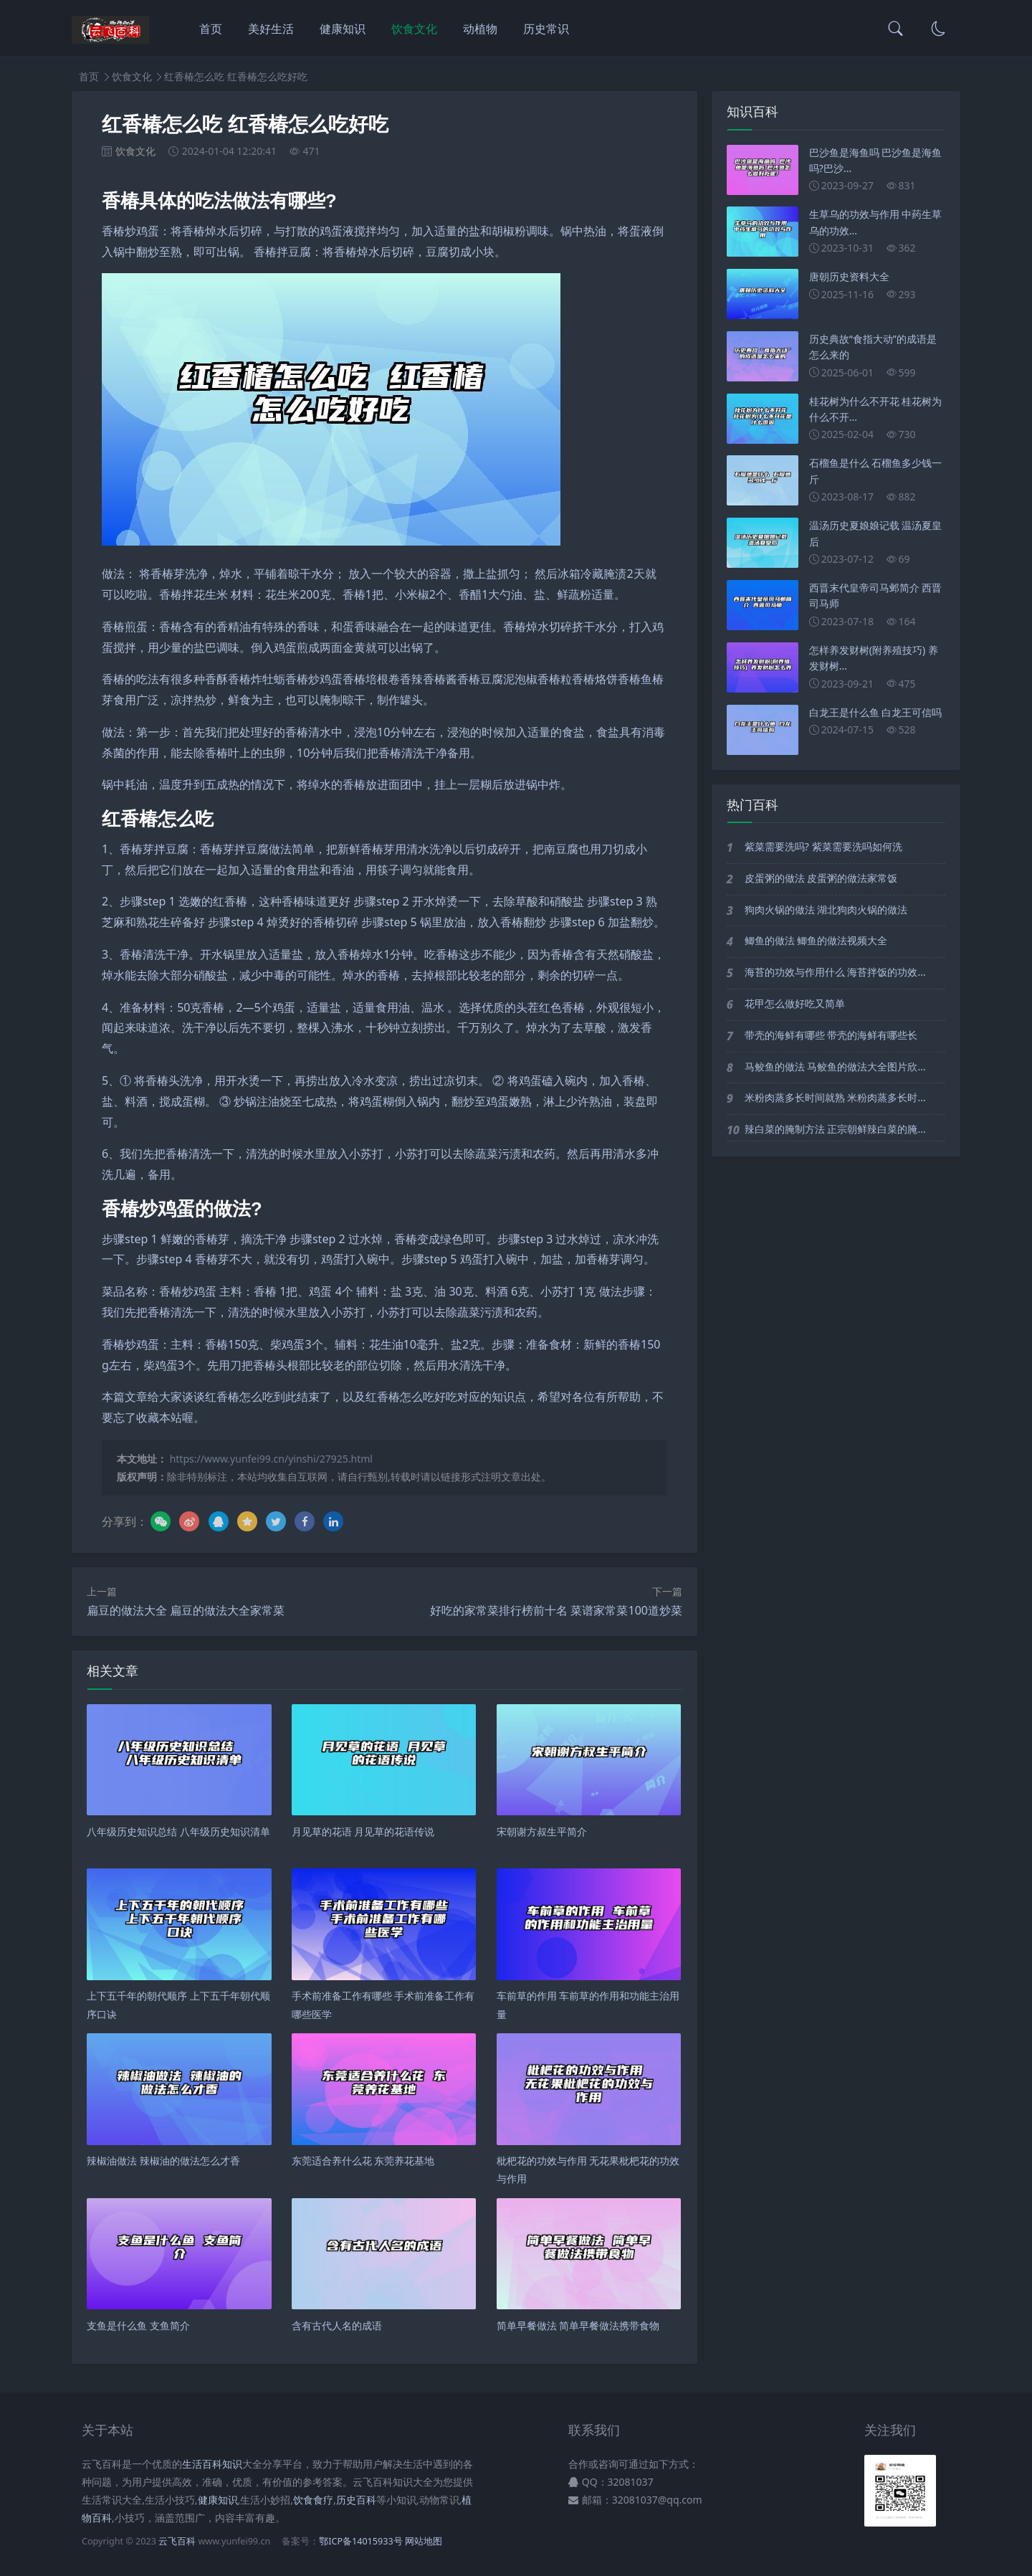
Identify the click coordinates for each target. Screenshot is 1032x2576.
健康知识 (343, 29)
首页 (210, 29)
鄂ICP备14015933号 (360, 2541)
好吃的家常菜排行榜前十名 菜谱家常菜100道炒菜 (556, 1610)
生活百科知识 (212, 2464)
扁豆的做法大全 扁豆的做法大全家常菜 (186, 1610)
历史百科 (356, 2499)
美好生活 (271, 29)
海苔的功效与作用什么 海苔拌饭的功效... (835, 972)
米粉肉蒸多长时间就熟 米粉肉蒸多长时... (835, 1097)
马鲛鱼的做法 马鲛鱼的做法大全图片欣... (835, 1066)
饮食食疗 (313, 2499)
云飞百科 (178, 2541)
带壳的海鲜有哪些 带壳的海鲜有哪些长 (831, 1035)
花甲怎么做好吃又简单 (795, 1003)
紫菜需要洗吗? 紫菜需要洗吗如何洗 (823, 846)
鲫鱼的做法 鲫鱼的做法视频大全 (816, 940)
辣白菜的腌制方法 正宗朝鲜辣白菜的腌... (835, 1129)
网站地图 (423, 2541)
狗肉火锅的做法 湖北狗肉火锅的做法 (826, 909)
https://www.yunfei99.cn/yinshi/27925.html (271, 1458)
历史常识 (546, 29)
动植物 (480, 29)
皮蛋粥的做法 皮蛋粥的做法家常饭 (821, 878)
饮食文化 (414, 29)
